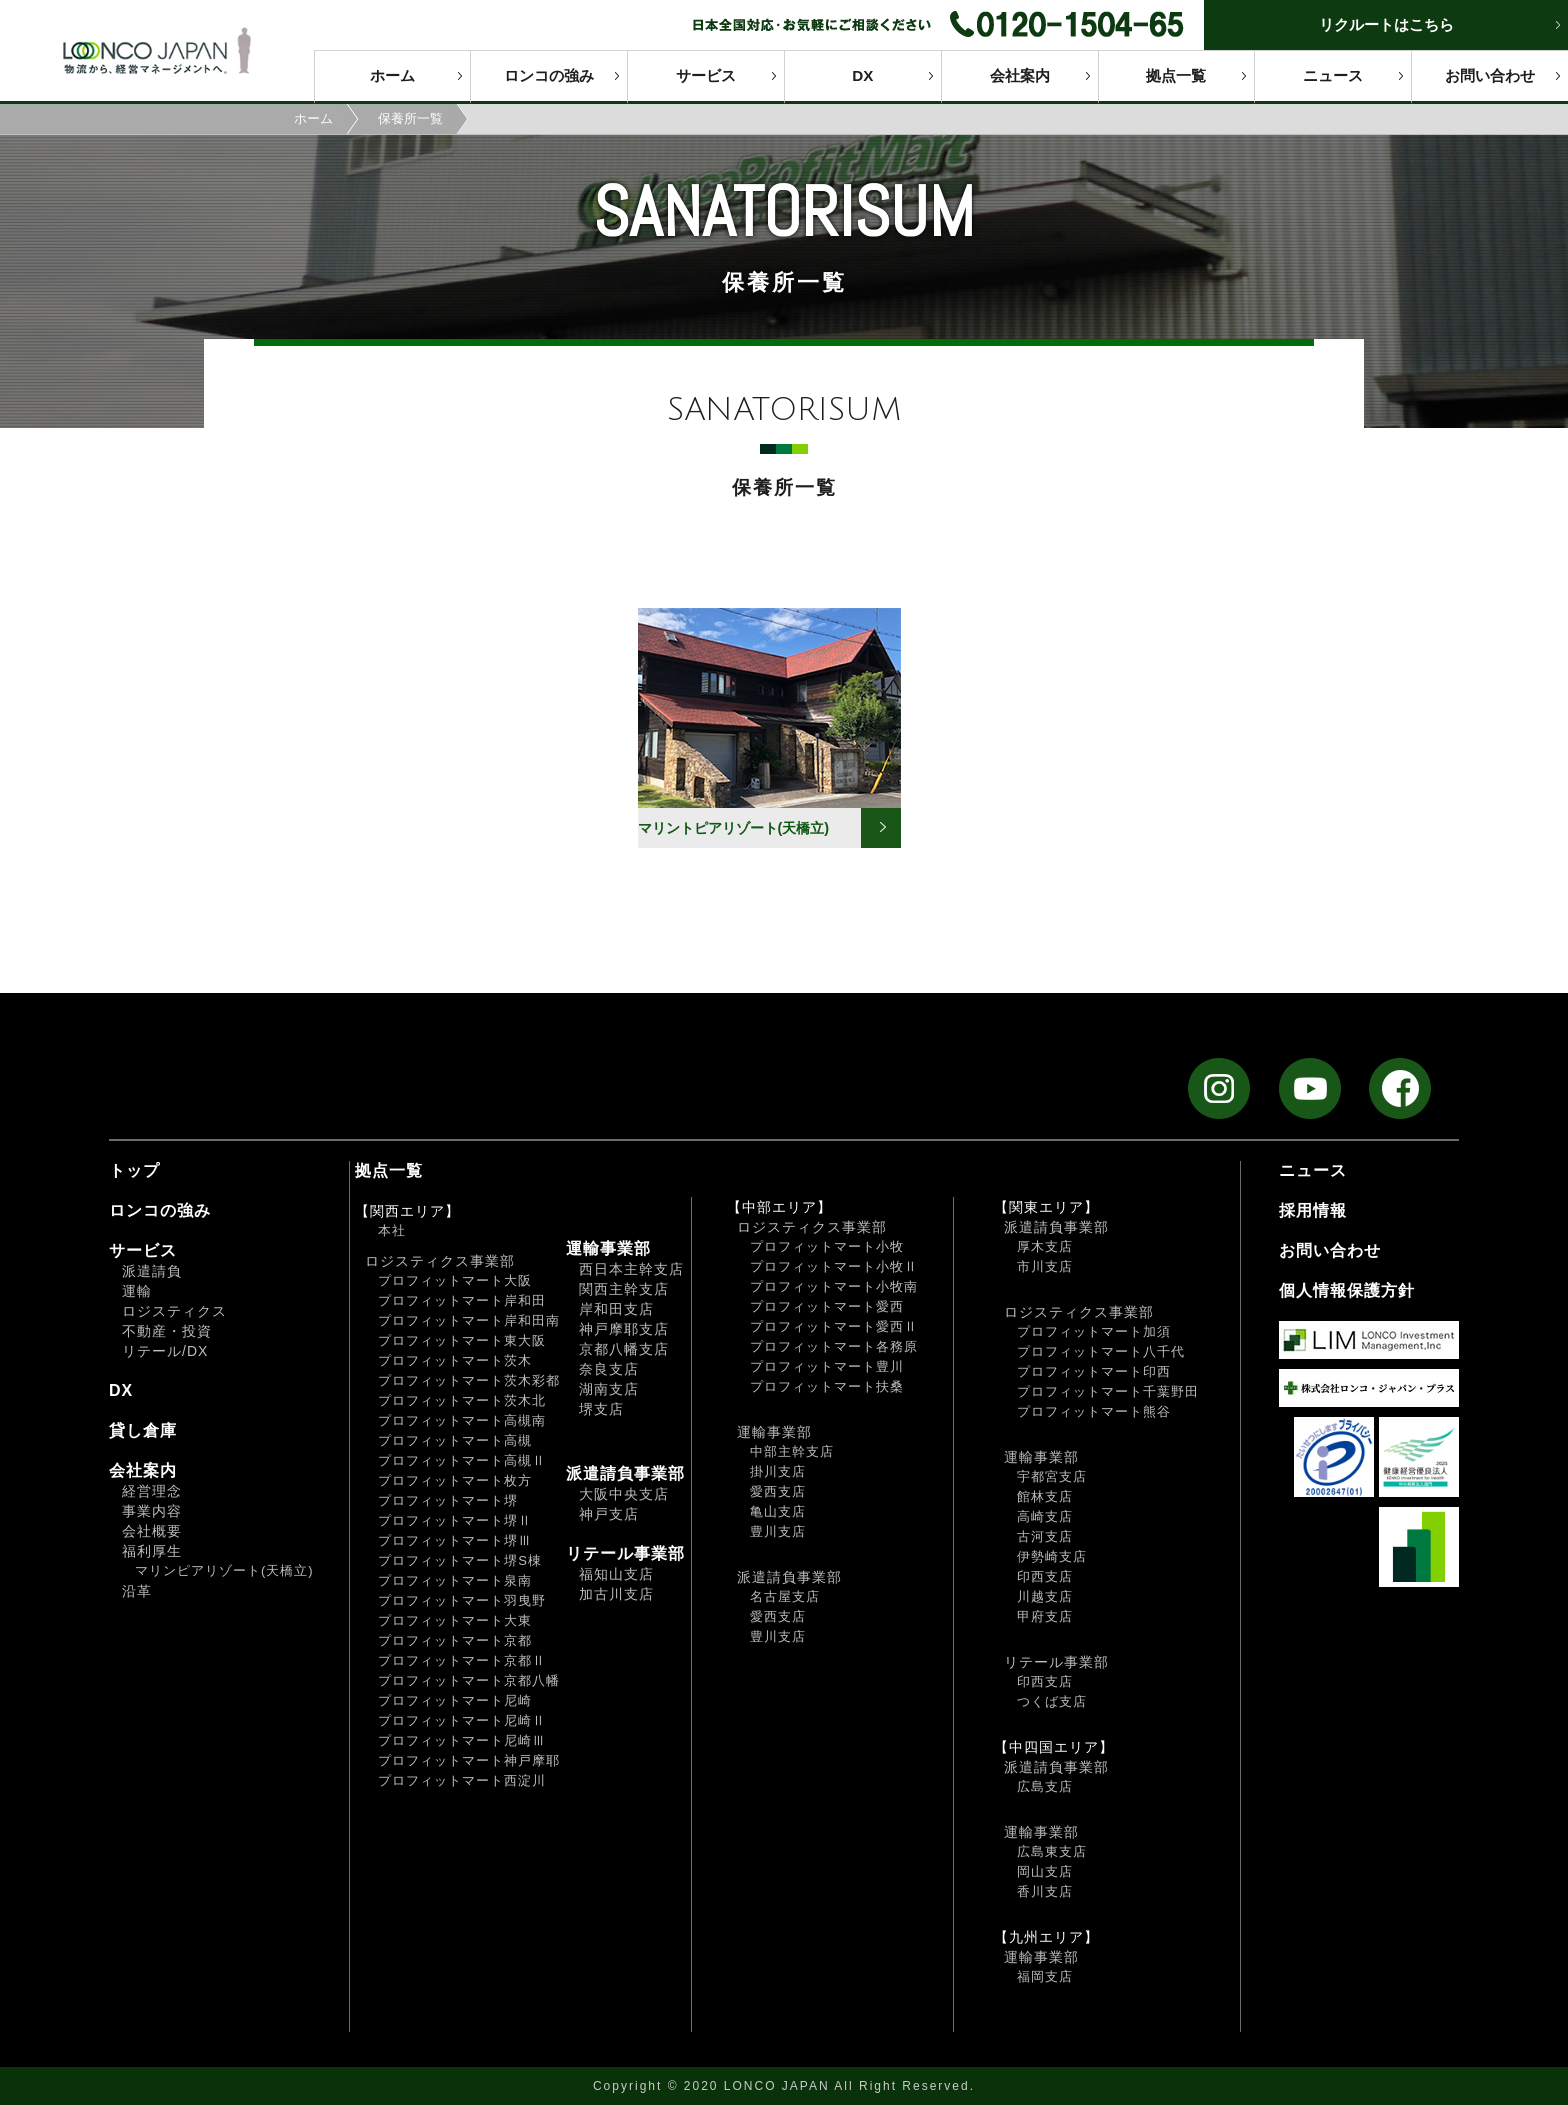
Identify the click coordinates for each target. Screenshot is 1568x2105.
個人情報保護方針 (1347, 1290)
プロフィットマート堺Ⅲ (455, 1540)
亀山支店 (778, 1511)
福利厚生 (152, 1551)
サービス (706, 75)
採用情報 (1313, 1210)
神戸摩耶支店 (624, 1329)
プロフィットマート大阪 (455, 1280)
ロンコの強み (549, 75)
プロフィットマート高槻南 (462, 1420)
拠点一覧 (1176, 75)
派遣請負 (152, 1271)
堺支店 (601, 1409)
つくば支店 (1052, 1701)
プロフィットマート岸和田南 (469, 1320)
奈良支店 (609, 1369)
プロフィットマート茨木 (455, 1360)
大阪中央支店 (624, 1494)
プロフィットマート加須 (1094, 1331)
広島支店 (1045, 1786)
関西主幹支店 (624, 1289)
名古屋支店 (785, 1596)
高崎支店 (1045, 1516)
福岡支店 (1045, 1976)
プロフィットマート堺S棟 (460, 1560)
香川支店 (1045, 1891)
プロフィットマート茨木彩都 (469, 1380)
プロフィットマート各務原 (834, 1346)
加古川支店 (616, 1594)
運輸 (137, 1291)
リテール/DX (165, 1351)
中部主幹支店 (792, 1451)
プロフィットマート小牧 (827, 1246)
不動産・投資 (167, 1331)
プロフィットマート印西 (1094, 1371)
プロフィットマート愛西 (827, 1306)
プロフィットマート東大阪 (462, 1340)
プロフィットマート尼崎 (455, 1700)
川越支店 (1045, 1596)
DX (862, 75)
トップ (134, 1170)
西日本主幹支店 (631, 1269)
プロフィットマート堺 (448, 1500)
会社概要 (152, 1531)
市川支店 (1045, 1266)
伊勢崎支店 (1052, 1556)
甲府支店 (1045, 1616)
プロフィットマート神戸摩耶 (469, 1760)
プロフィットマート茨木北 (462, 1400)
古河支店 (1045, 1536)
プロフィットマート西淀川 (462, 1780)
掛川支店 (778, 1471)
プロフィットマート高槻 (455, 1440)
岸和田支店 (616, 1309)
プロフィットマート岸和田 (462, 1300)
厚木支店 (1045, 1246)
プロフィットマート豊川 (827, 1366)
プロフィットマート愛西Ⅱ (834, 1326)
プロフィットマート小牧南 (834, 1286)
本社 (392, 1230)
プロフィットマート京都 (455, 1640)
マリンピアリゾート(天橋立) (224, 1570)
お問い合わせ (1490, 75)
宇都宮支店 (1052, 1476)
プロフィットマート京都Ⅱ (462, 1660)
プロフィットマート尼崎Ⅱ (462, 1720)
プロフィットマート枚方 (455, 1480)
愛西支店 (778, 1491)
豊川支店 (778, 1531)
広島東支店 (1052, 1851)
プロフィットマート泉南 (455, 1580)
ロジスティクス (174, 1311)
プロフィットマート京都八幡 (469, 1680)
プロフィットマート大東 (455, 1620)
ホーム (392, 75)
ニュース (1333, 75)
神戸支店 (609, 1514)
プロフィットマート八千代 (1101, 1351)
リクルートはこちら (1386, 24)
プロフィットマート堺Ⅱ (455, 1520)
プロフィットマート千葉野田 (1108, 1391)
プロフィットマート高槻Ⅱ (462, 1460)
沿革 (137, 1591)
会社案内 (1020, 75)
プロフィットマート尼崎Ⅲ (462, 1740)
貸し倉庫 (143, 1430)
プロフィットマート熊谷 (1094, 1411)
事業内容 (152, 1511)
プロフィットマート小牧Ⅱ (834, 1266)
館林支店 (1045, 1496)
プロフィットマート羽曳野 (462, 1600)
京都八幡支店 (624, 1349)
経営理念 (152, 1491)
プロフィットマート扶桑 (827, 1386)
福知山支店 (616, 1574)
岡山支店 (1045, 1871)
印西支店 (1045, 1576)
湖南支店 (609, 1389)
